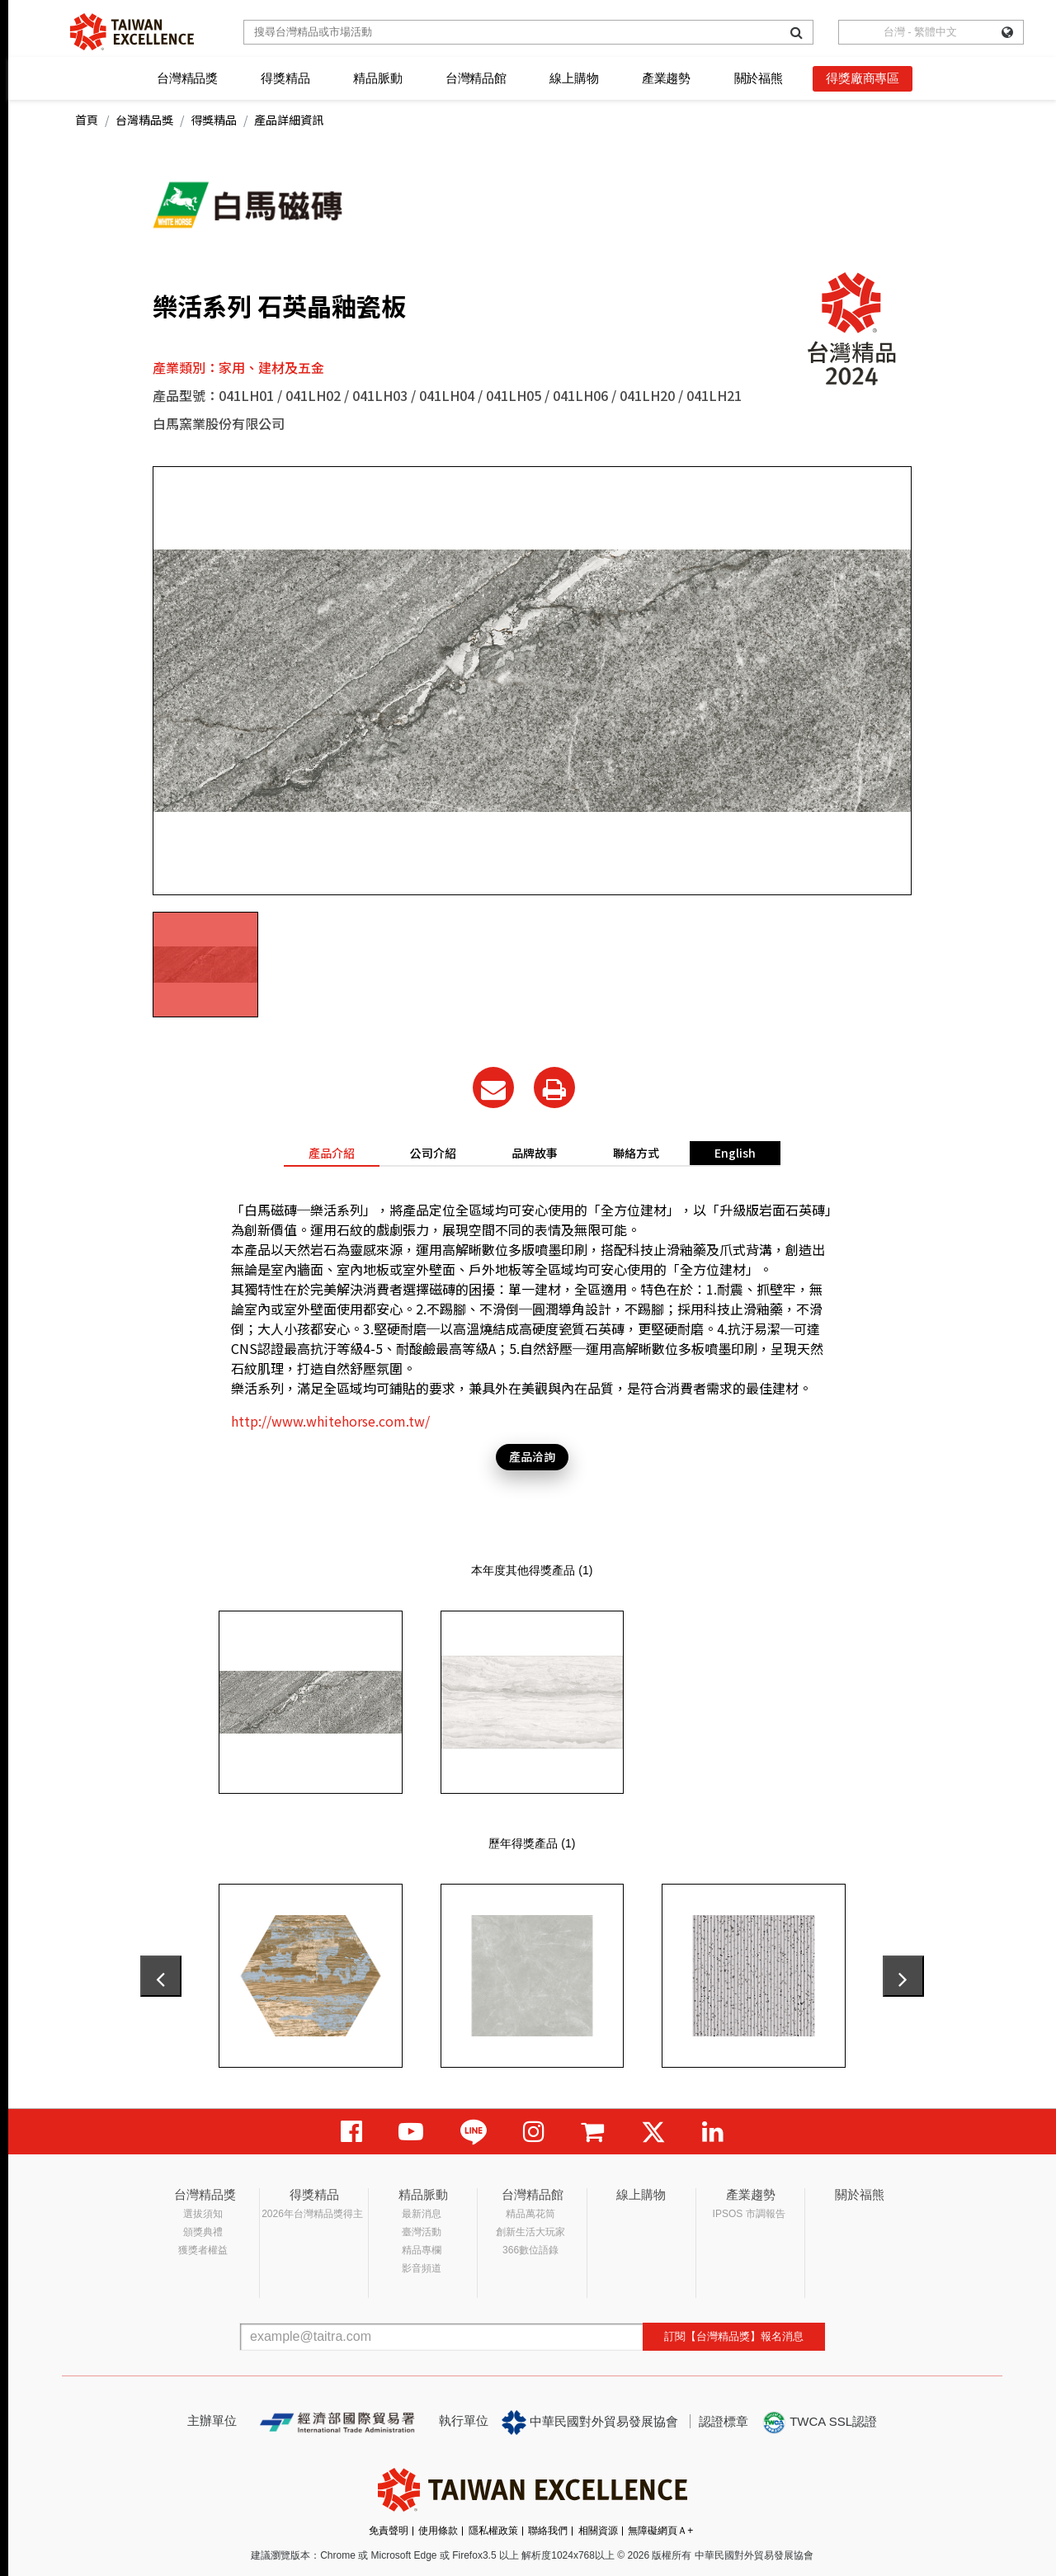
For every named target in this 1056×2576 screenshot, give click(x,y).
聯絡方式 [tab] (636, 1152)
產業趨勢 (666, 78)
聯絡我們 (548, 2530)
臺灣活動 (421, 2232)
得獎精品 (285, 78)
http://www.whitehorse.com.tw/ (330, 1421)
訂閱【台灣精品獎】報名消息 (734, 2336)
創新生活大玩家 (530, 2232)
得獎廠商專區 (862, 78)
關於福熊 (758, 78)
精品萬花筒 (530, 2214)
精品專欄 (421, 2250)
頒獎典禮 (203, 2232)
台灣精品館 (476, 78)
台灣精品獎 (187, 78)
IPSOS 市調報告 (749, 2214)
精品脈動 (377, 78)
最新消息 (421, 2214)
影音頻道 (421, 2268)
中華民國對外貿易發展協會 (590, 2422)
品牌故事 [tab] (535, 1152)
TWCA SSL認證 (819, 2422)
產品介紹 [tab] (332, 1152)
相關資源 (598, 2530)
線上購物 (573, 78)
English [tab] (735, 1152)
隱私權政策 (493, 2530)
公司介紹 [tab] (433, 1152)
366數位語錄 (530, 2250)
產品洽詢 (532, 1456)
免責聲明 (388, 2530)
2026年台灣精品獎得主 (312, 2214)
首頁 (86, 119)
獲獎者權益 (203, 2250)
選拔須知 (203, 2214)
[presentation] (161, 1976)
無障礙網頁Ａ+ (660, 2530)
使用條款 (438, 2530)
